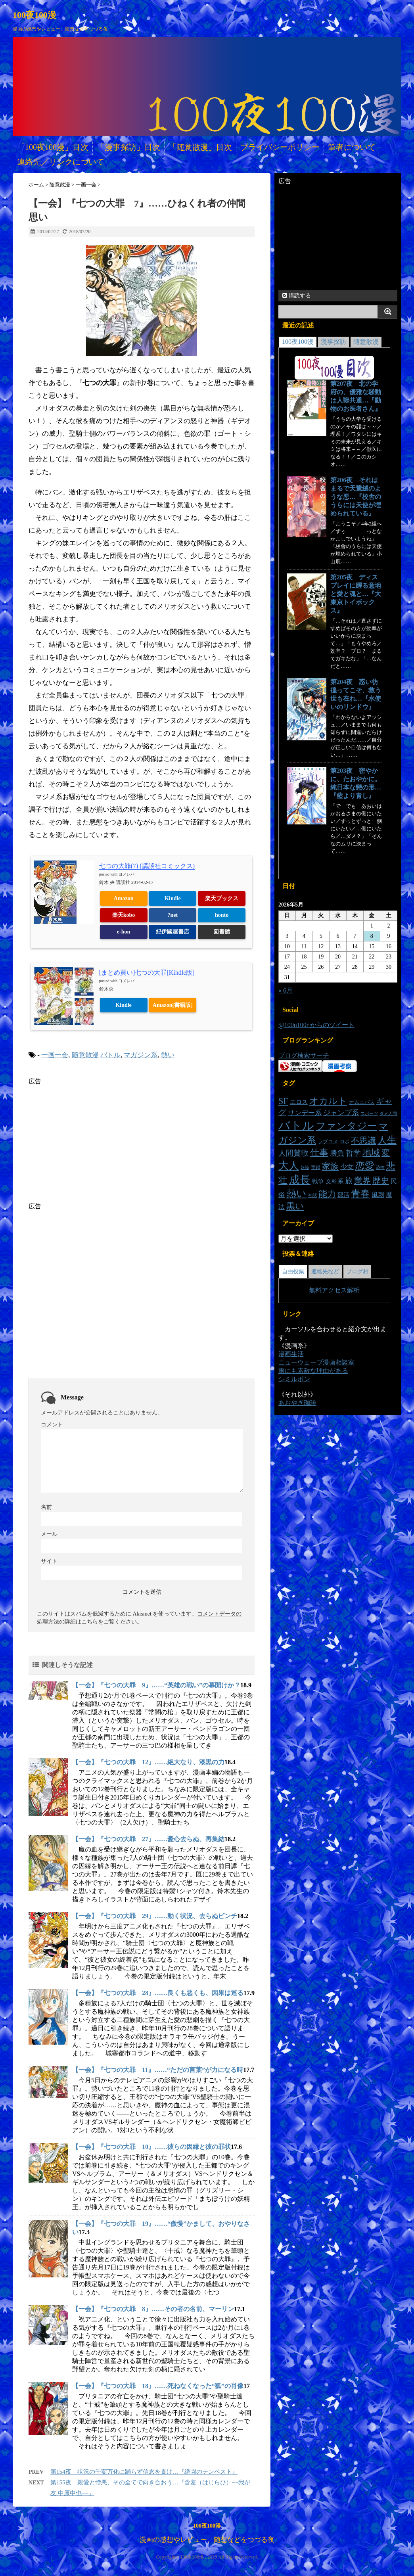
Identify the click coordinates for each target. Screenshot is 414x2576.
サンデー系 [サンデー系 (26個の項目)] (305, 1113)
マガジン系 (140, 1055)
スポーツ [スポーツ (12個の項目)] (369, 1113)
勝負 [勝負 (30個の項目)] (337, 1153)
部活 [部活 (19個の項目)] (343, 1195)
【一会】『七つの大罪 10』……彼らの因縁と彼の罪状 (151, 2146)
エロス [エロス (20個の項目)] (299, 1102)
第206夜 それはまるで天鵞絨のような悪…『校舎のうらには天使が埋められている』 (355, 497)
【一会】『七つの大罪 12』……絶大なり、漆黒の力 (148, 1762)
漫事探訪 (333, 341)
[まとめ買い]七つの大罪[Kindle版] (147, 972)
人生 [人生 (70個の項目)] (387, 1140)
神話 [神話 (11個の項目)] (312, 1195)
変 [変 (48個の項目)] (385, 1153)
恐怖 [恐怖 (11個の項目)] (380, 1167)
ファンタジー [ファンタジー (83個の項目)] (346, 1125)
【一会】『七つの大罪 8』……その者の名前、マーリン (153, 2309)
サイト (49, 1561)
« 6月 (285, 990)
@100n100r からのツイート (316, 1025)
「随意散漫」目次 (200, 147)
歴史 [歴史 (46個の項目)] (380, 1180)
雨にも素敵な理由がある (313, 1370)
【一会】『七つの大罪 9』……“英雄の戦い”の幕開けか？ (156, 1685)
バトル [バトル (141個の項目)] (296, 1125)
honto (221, 915)
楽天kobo (123, 915)
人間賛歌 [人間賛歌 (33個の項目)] (293, 1153)
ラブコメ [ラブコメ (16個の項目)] (328, 1141)
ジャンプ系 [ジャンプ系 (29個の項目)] (341, 1113)
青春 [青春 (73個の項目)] (360, 1193)
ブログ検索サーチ (303, 1055)
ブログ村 (357, 1272)
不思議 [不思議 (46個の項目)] (363, 1140)
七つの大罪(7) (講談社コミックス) (147, 865)
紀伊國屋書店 (172, 932)
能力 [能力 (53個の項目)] (327, 1194)
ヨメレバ (126, 874)
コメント (52, 1425)
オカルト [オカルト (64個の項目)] (328, 1101)
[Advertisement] (95, 1141)
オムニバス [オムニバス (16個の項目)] (362, 1102)
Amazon (124, 898)
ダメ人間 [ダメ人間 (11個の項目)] (388, 1114)
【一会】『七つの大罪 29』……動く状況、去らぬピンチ (154, 1916)
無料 (315, 1290)
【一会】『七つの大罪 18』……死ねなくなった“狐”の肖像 (157, 2385)
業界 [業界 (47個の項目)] (362, 1180)
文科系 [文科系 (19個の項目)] (334, 1181)
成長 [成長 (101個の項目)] (299, 1180)
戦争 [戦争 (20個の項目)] (318, 1181)
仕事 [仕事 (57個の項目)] (319, 1153)
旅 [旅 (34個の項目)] (349, 1181)
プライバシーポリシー (280, 147)
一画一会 (54, 1055)
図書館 (221, 932)
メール (49, 1534)
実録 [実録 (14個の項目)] (315, 1167)
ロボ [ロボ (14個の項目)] (344, 1141)
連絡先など (325, 1272)
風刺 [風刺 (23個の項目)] (378, 1194)
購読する (296, 296)
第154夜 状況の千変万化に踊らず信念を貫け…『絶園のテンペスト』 (144, 2472)
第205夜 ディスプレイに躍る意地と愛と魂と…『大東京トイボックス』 (355, 594)
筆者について (352, 147)
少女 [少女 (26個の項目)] (347, 1167)
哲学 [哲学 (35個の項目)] (353, 1153)
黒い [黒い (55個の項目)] (295, 1206)
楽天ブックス (221, 898)
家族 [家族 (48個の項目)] (330, 1166)
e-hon (123, 932)
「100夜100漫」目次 (52, 147)
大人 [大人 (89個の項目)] (288, 1165)
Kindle (172, 898)
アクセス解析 (341, 1290)
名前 (46, 1507)
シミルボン (294, 1379)
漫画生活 (291, 1354)
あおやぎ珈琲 (297, 1402)
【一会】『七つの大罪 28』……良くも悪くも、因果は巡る (157, 1993)
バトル (110, 1055)
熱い (167, 1055)
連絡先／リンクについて (60, 161)
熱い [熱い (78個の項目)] (296, 1193)
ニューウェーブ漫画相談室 (316, 1362)
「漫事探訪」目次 (128, 147)
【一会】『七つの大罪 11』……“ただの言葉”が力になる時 (157, 2069)
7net (173, 915)
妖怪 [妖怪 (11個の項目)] (305, 1167)
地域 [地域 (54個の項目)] (371, 1153)
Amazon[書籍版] (173, 1005)
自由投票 (293, 1272)
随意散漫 (85, 1055)
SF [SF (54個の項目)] (283, 1101)
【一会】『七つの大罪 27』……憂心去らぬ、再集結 (148, 1839)
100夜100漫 (34, 15)
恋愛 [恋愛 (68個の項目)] (364, 1166)
